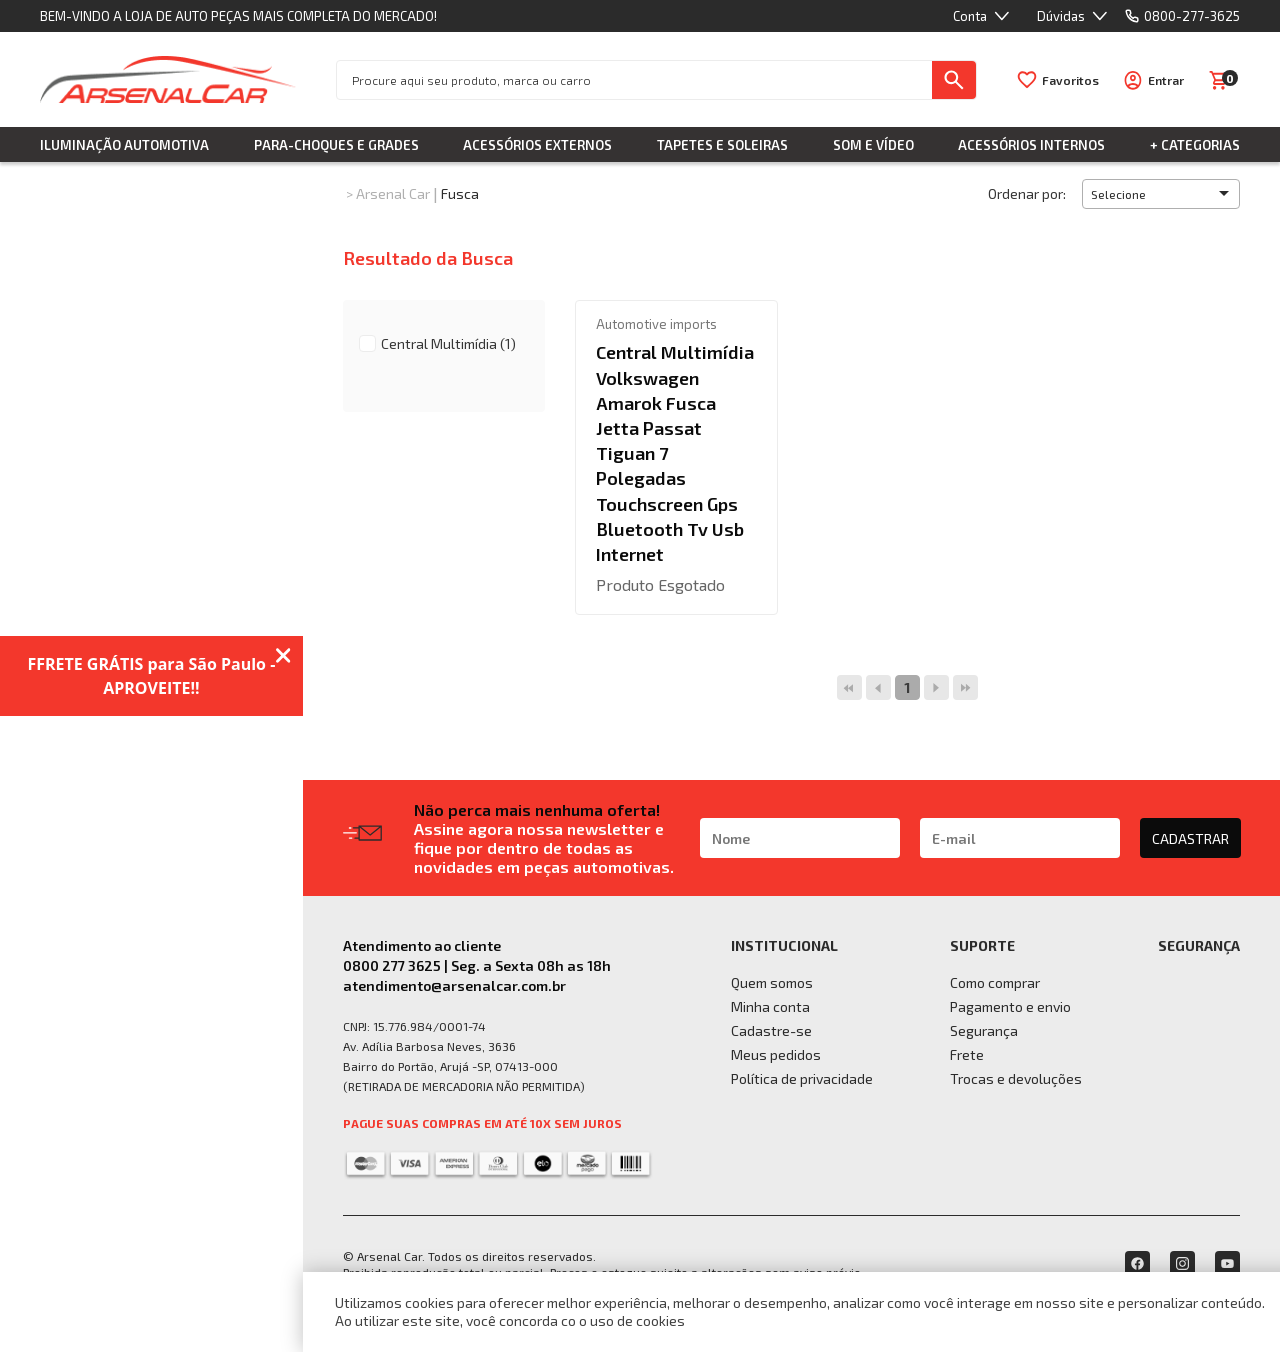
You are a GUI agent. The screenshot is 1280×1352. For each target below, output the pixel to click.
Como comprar (995, 982)
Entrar (1166, 80)
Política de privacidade (802, 1078)
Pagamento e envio (1010, 1006)
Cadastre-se (771, 1030)
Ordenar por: (1027, 193)
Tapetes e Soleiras (722, 145)
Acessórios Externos (537, 145)
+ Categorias (1195, 145)
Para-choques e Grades (336, 145)
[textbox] (634, 80)
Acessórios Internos (1031, 145)
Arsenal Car (393, 193)
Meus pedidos (776, 1054)
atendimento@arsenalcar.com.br (454, 985)
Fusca (460, 193)
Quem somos (772, 982)
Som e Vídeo (873, 145)
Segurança (984, 1030)
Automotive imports (656, 324)
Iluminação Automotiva (124, 145)
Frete (967, 1054)
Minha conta (770, 1006)
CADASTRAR (1190, 838)
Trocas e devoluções (1016, 1078)
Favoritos (1070, 80)
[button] (1161, 194)
